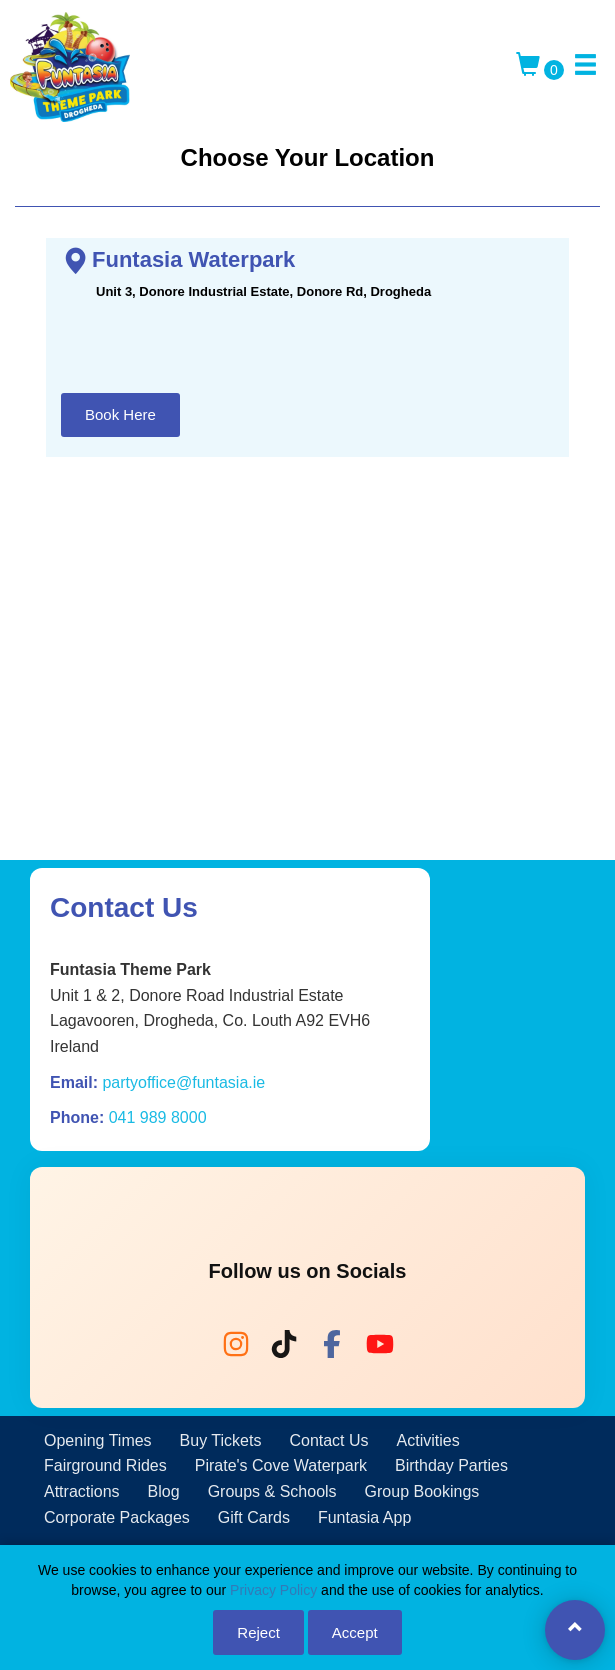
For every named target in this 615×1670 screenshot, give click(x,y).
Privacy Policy (273, 1590)
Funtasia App (364, 1517)
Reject (258, 1632)
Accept (355, 1632)
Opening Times (98, 1440)
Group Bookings (422, 1491)
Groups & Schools (272, 1491)
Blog (164, 1491)
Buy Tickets (221, 1440)
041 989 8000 (158, 1117)
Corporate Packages (117, 1517)
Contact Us (328, 1440)
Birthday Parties (451, 1465)
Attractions (82, 1491)
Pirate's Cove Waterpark (281, 1465)
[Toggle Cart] (540, 70)
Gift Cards (254, 1517)
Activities (428, 1440)
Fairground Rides (105, 1465)
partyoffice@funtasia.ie (183, 1082)
